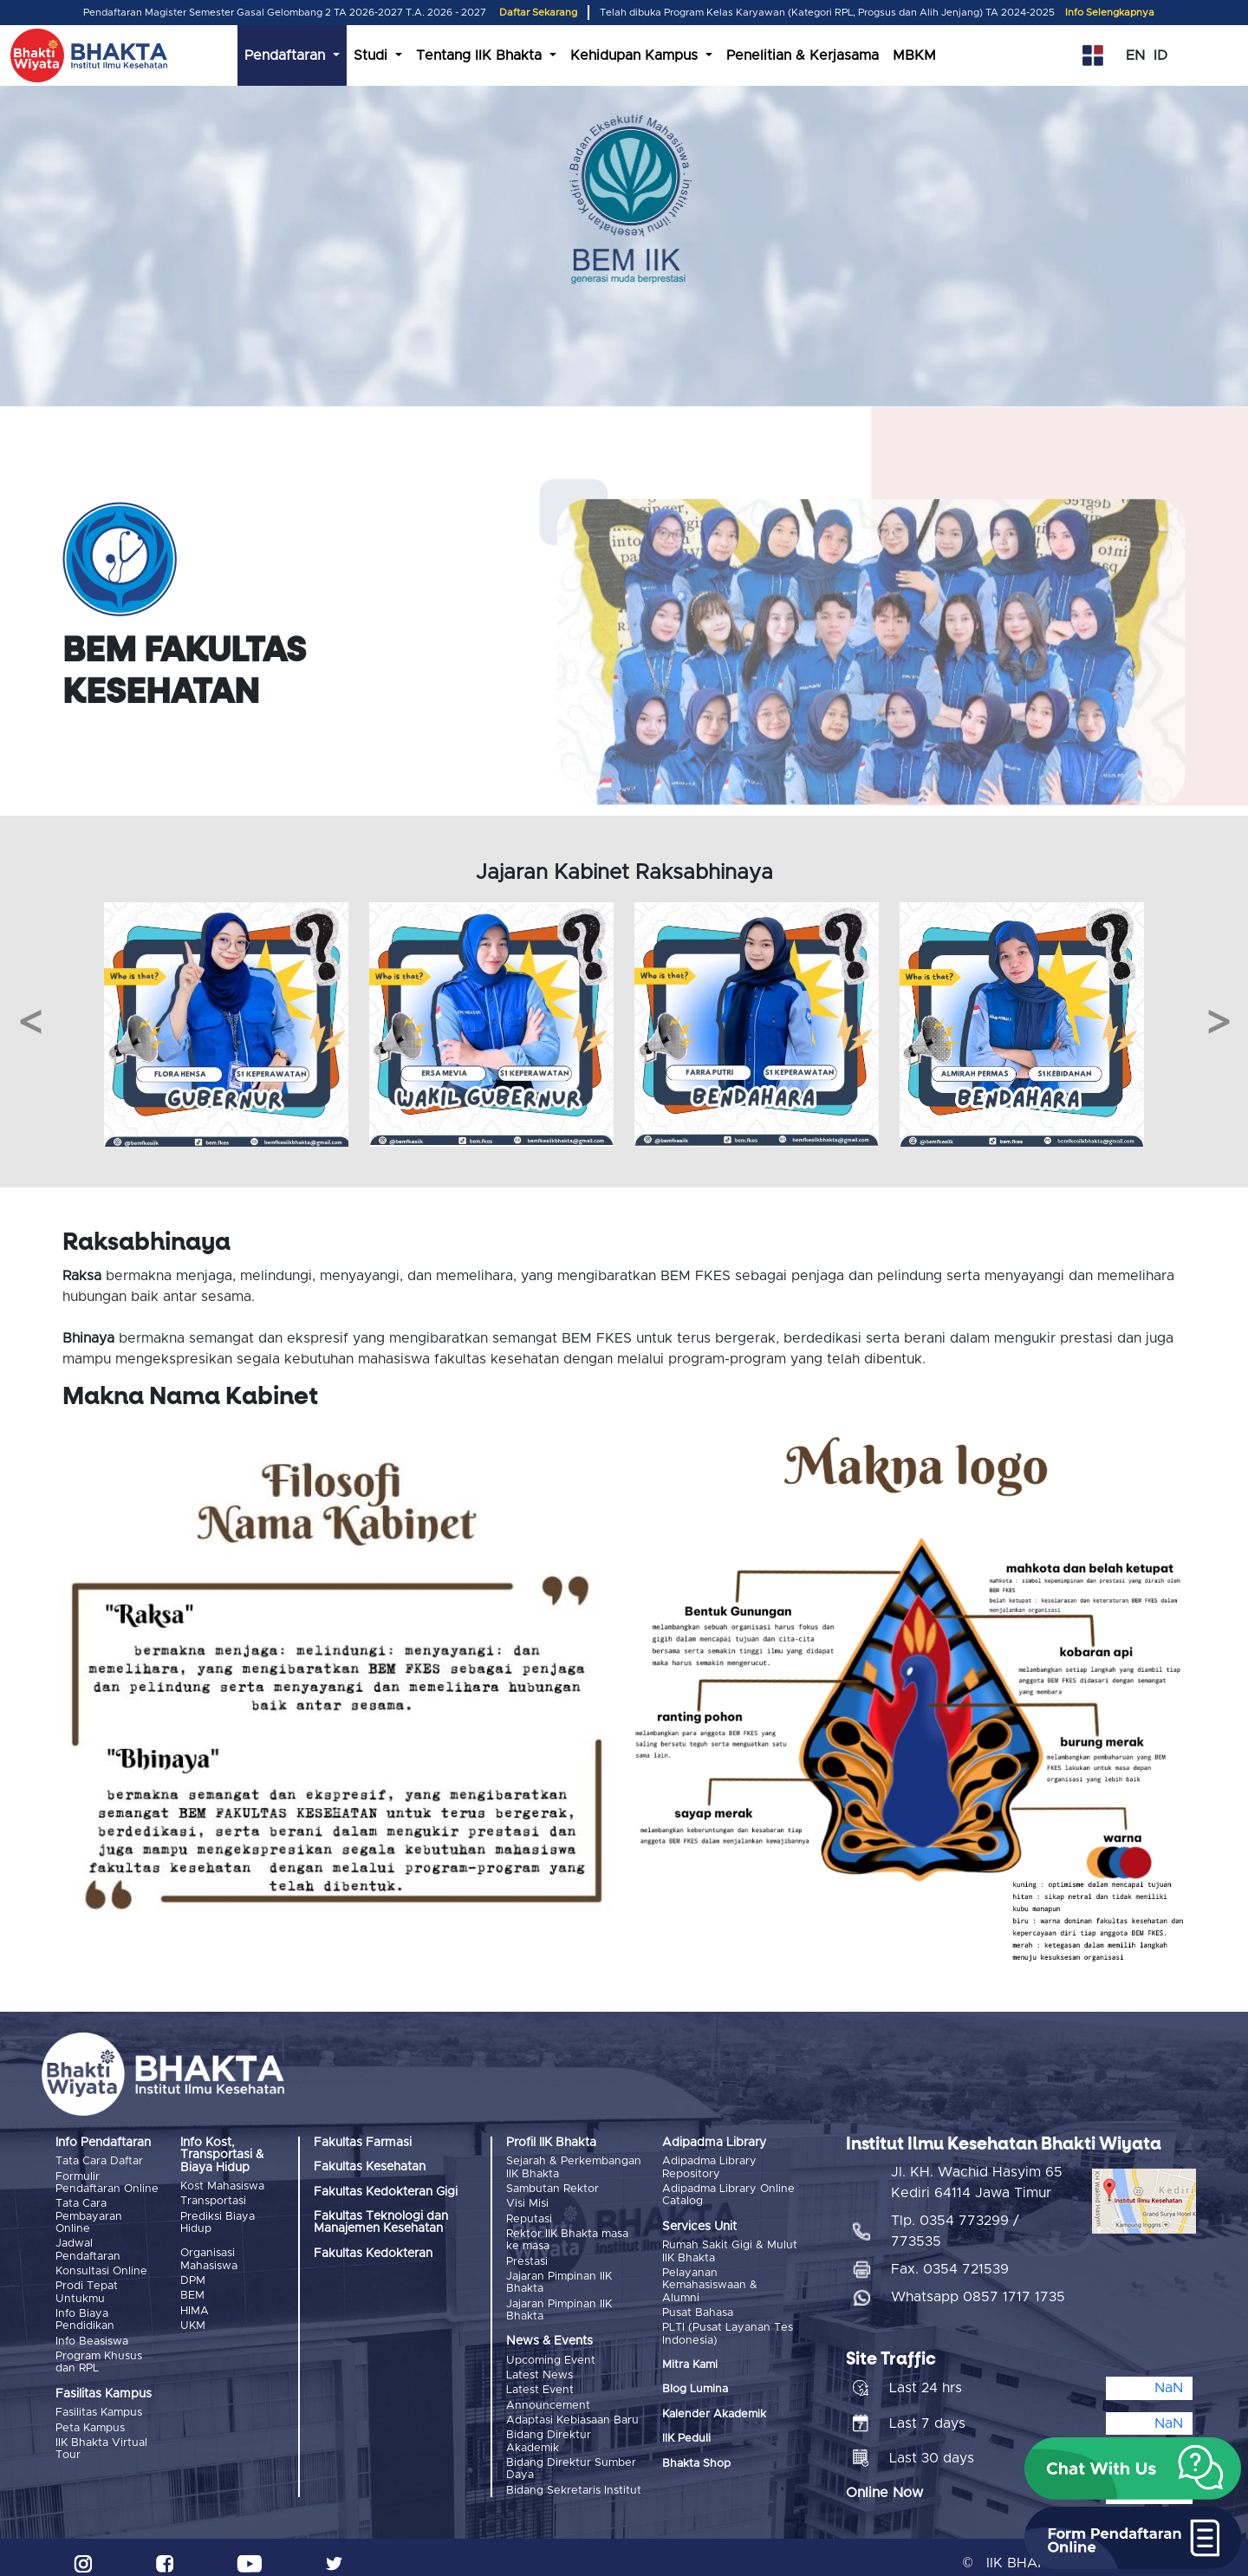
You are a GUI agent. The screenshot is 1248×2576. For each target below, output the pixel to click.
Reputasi (529, 2216)
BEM (192, 2293)
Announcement (548, 2398)
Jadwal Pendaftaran (87, 2248)
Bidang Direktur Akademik (548, 2431)
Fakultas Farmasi (363, 2143)
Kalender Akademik (714, 2411)
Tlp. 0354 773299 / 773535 (955, 2220)
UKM (192, 2321)
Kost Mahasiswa (222, 2186)
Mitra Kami (690, 2361)
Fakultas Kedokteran (373, 2253)
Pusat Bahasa (697, 2310)
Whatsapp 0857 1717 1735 (978, 2286)
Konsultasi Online (101, 2268)
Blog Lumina (695, 2386)
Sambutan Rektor (552, 2188)
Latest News (539, 2369)
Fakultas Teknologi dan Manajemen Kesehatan (381, 2222)
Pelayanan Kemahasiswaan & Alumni (709, 2284)
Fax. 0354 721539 (950, 2259)
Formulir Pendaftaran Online (107, 2182)
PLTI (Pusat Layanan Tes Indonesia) (727, 2331)
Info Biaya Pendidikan (84, 2315)
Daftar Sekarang (538, 12)
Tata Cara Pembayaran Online (88, 2214)
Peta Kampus (90, 2420)
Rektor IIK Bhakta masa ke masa (567, 2236)
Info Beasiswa (91, 2335)
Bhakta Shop (696, 2460)
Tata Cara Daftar (99, 2161)
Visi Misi (527, 2202)
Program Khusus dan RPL (98, 2356)
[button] (1132, 2468)
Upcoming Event (550, 2354)
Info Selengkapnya (1109, 12)
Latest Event (540, 2383)
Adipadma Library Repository (709, 2167)
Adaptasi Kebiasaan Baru (572, 2411)
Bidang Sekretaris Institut (573, 2479)
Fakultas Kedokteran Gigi (386, 2192)
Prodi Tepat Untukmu (86, 2288)
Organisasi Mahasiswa (208, 2258)
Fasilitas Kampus (98, 2406)
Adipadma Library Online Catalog (728, 2194)
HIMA (194, 2307)
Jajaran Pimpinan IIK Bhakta (559, 2277)
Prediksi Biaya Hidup (217, 2221)
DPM (192, 2278)
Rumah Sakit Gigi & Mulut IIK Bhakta (729, 2250)
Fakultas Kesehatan (370, 2167)
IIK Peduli (686, 2436)
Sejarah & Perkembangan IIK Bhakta (573, 2167)
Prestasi (527, 2257)
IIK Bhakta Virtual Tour (101, 2441)
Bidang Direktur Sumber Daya (571, 2458)
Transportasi (213, 2200)
